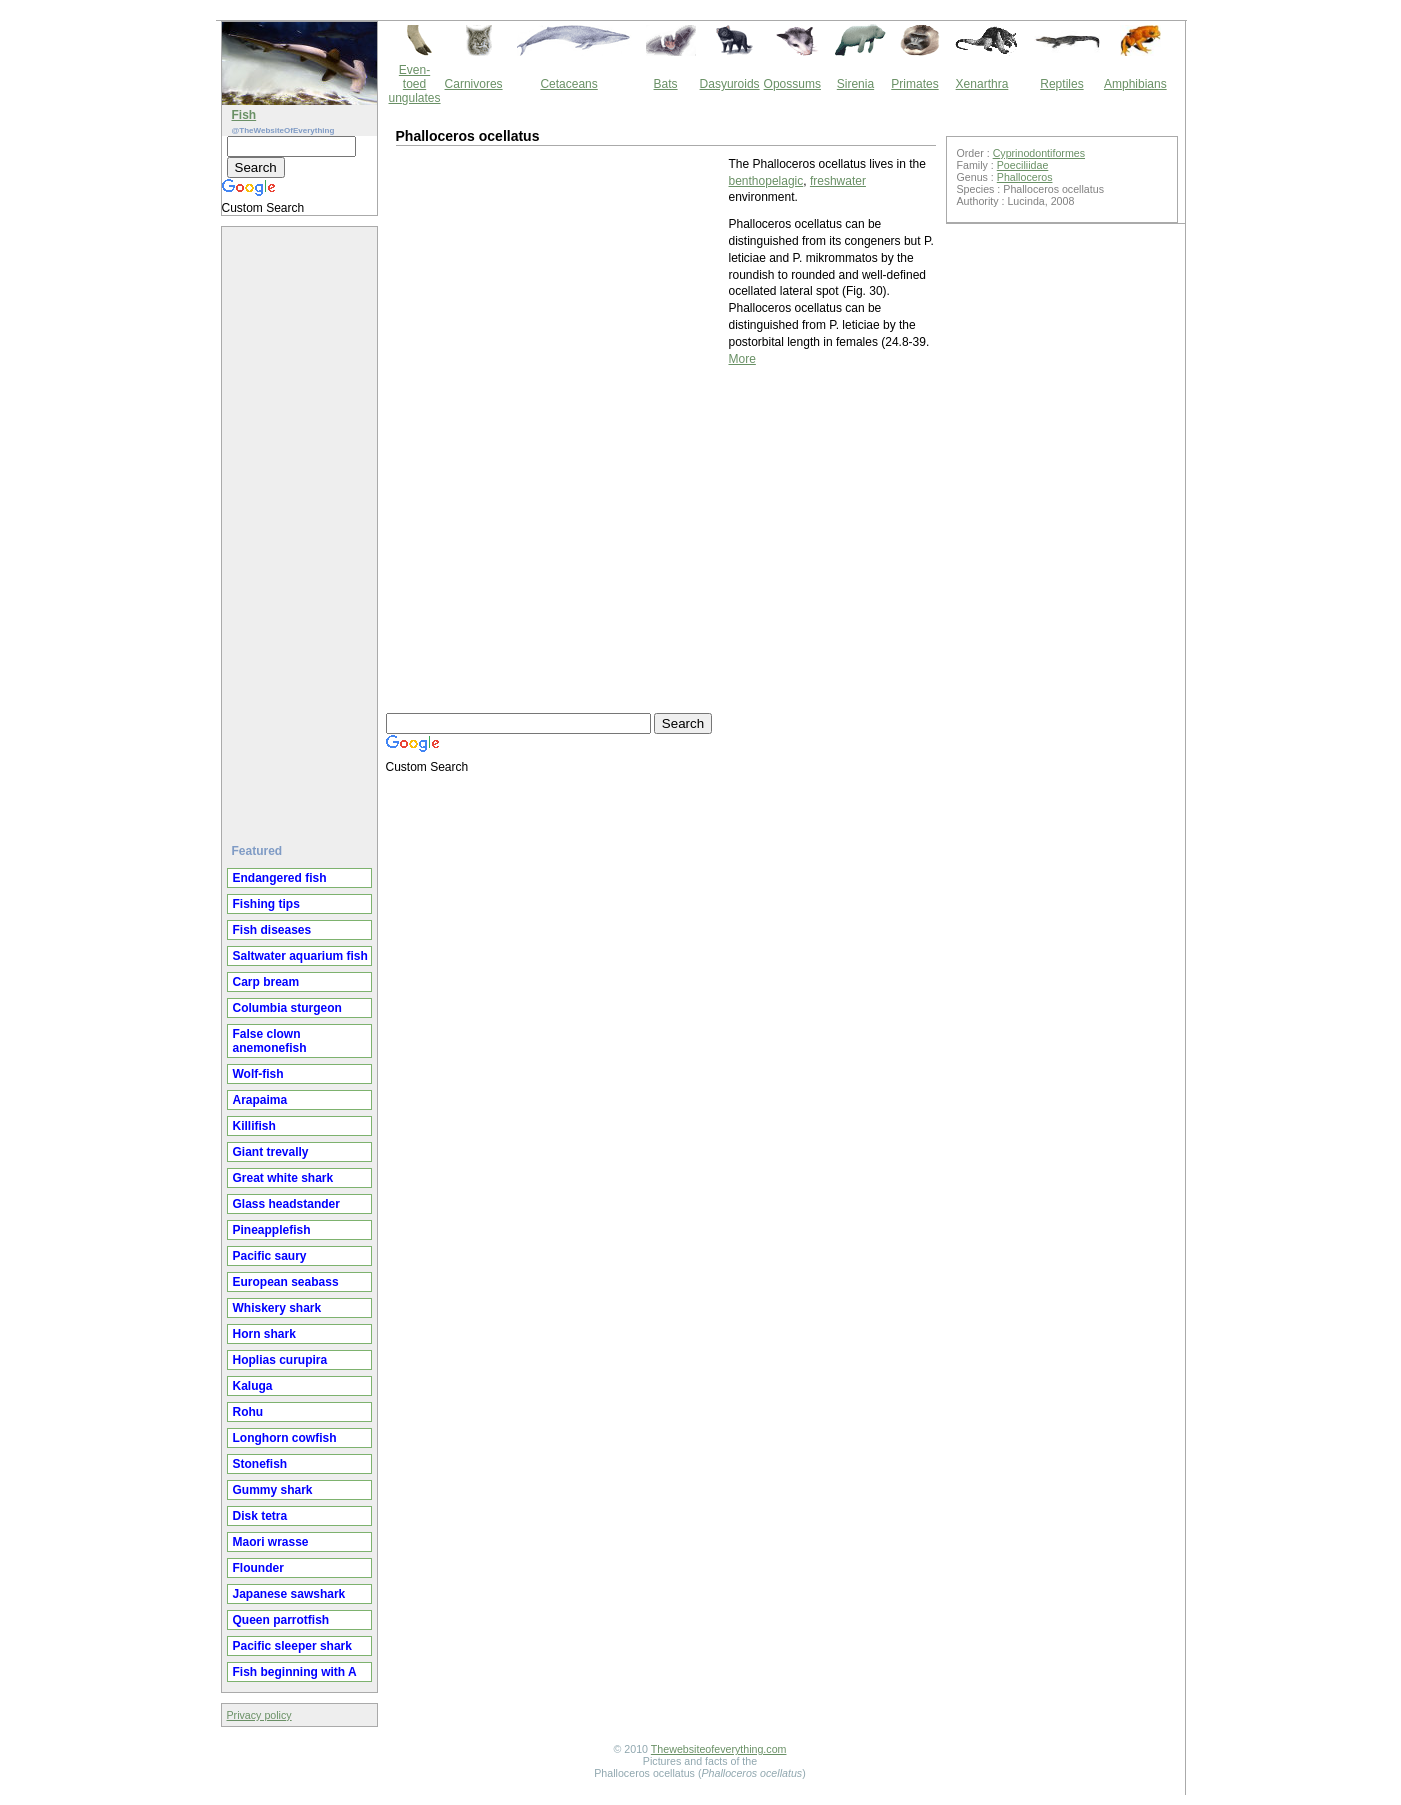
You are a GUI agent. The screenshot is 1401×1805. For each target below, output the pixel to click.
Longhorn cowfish (285, 1438)
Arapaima (260, 1100)
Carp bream (266, 982)
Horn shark (264, 1334)
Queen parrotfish (281, 1620)
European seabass (286, 1282)
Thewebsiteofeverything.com (719, 1749)
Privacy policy (259, 1715)
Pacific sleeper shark (292, 1646)
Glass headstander (286, 1204)
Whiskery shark (277, 1308)
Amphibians (1135, 84)
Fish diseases (272, 930)
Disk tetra (260, 1516)
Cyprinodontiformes (1039, 153)
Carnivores (474, 84)
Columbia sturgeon (287, 1008)
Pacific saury (270, 1256)
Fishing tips (266, 904)
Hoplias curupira (280, 1360)
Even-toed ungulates (415, 84)
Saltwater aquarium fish (300, 956)
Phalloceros (1025, 177)
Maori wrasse (271, 1542)
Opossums (792, 84)
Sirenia (855, 84)
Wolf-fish (258, 1074)
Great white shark (283, 1178)
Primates (914, 84)
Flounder (258, 1568)
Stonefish (260, 1464)
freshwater (838, 181)
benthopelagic (766, 181)
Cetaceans (568, 84)
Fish (244, 115)
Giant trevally (271, 1152)
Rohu (248, 1412)
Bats (666, 84)
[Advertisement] (302, 527)
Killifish (254, 1126)
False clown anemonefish (270, 1041)
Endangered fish (280, 878)
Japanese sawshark (289, 1594)
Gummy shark (273, 1490)
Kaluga (253, 1386)
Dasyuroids (730, 84)
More (742, 359)
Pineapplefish (272, 1230)
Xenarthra (982, 84)
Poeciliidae (1023, 165)
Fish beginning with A (295, 1672)
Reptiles (1061, 84)
